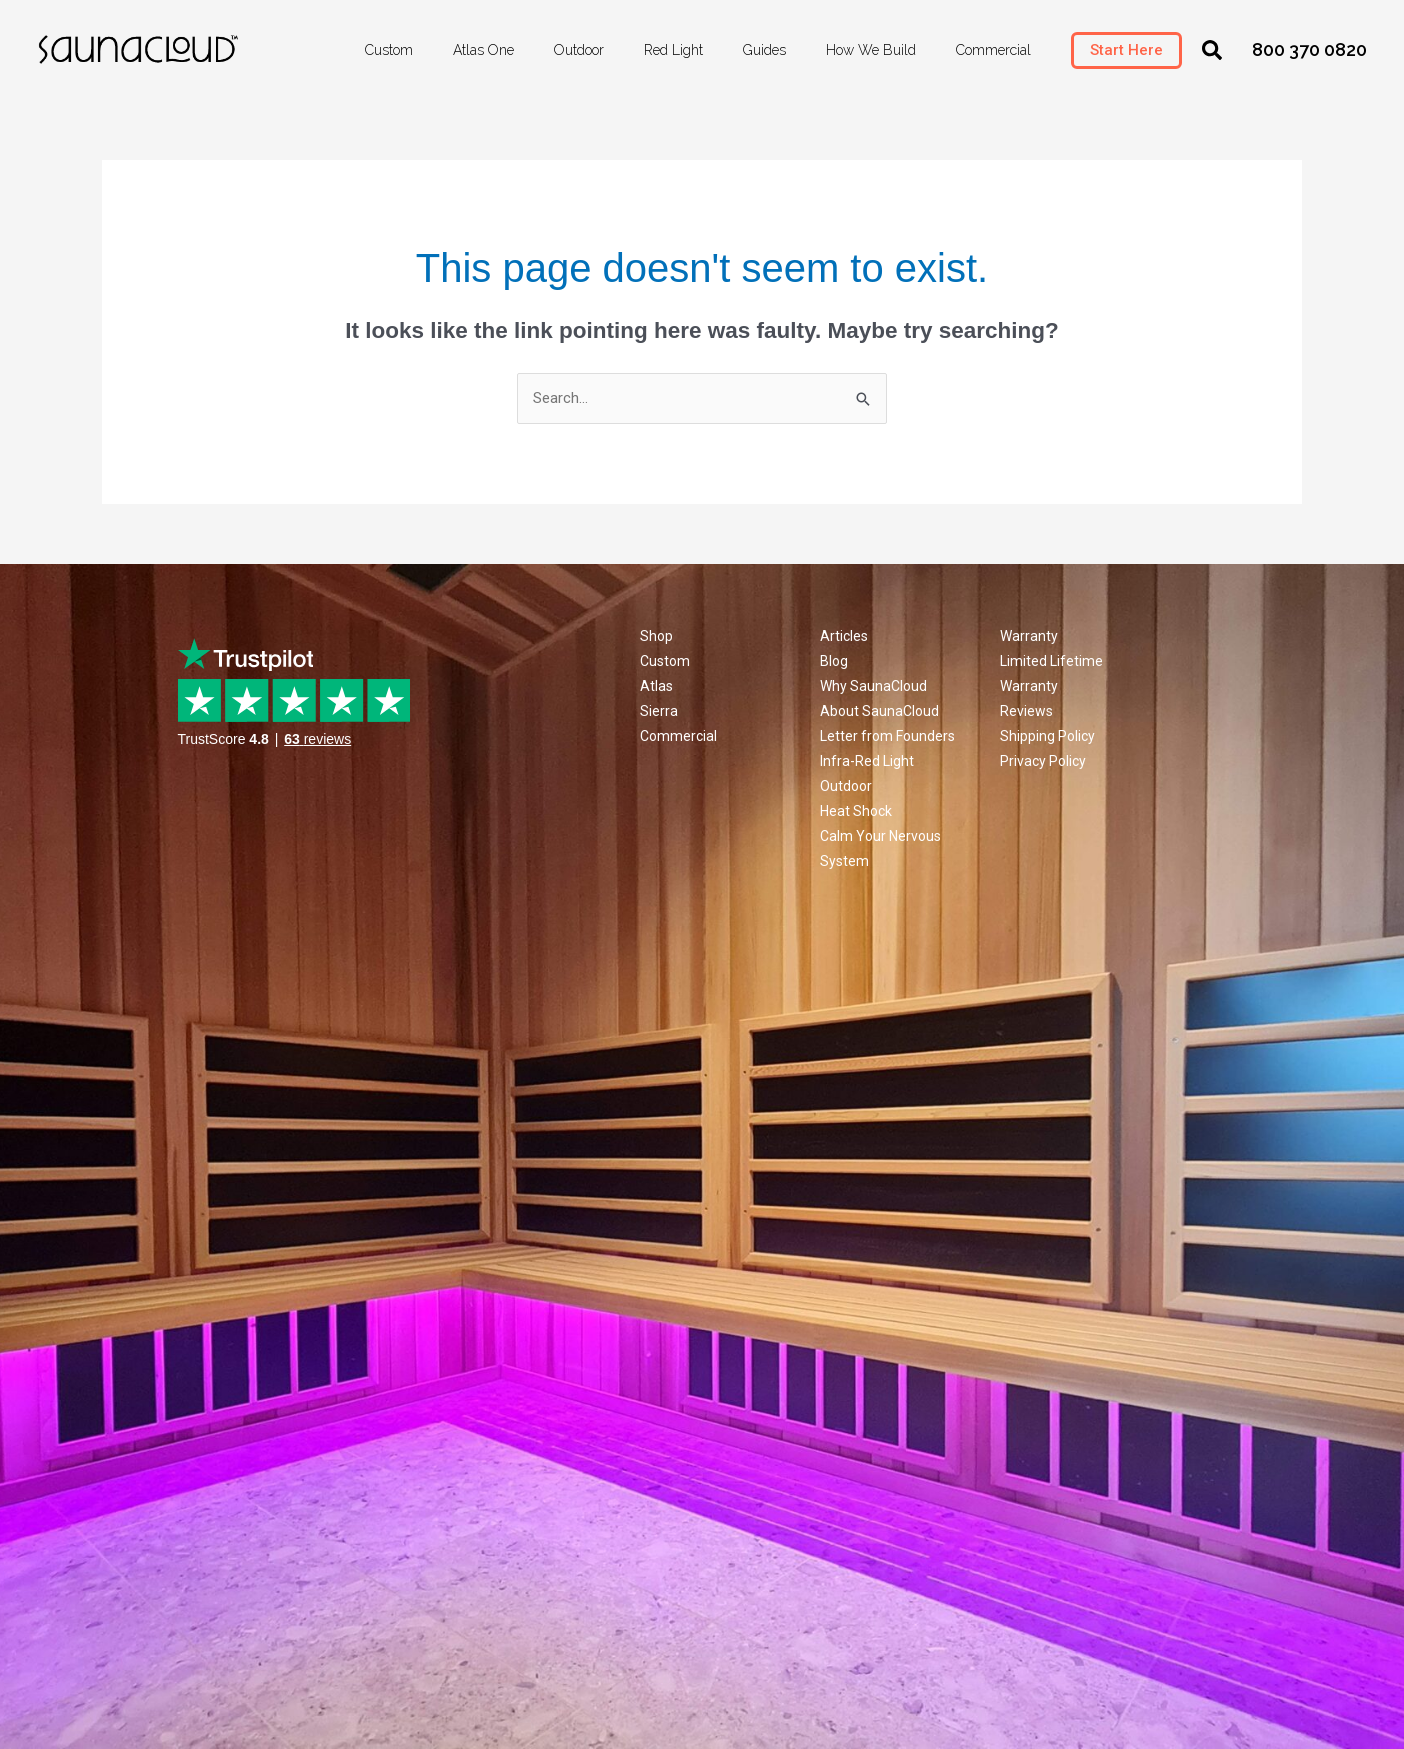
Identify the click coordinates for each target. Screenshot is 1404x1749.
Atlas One (483, 50)
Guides (764, 50)
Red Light (673, 50)
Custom (389, 50)
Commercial (993, 50)
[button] (1212, 50)
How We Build (871, 50)
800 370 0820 (1309, 49)
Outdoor (579, 50)
